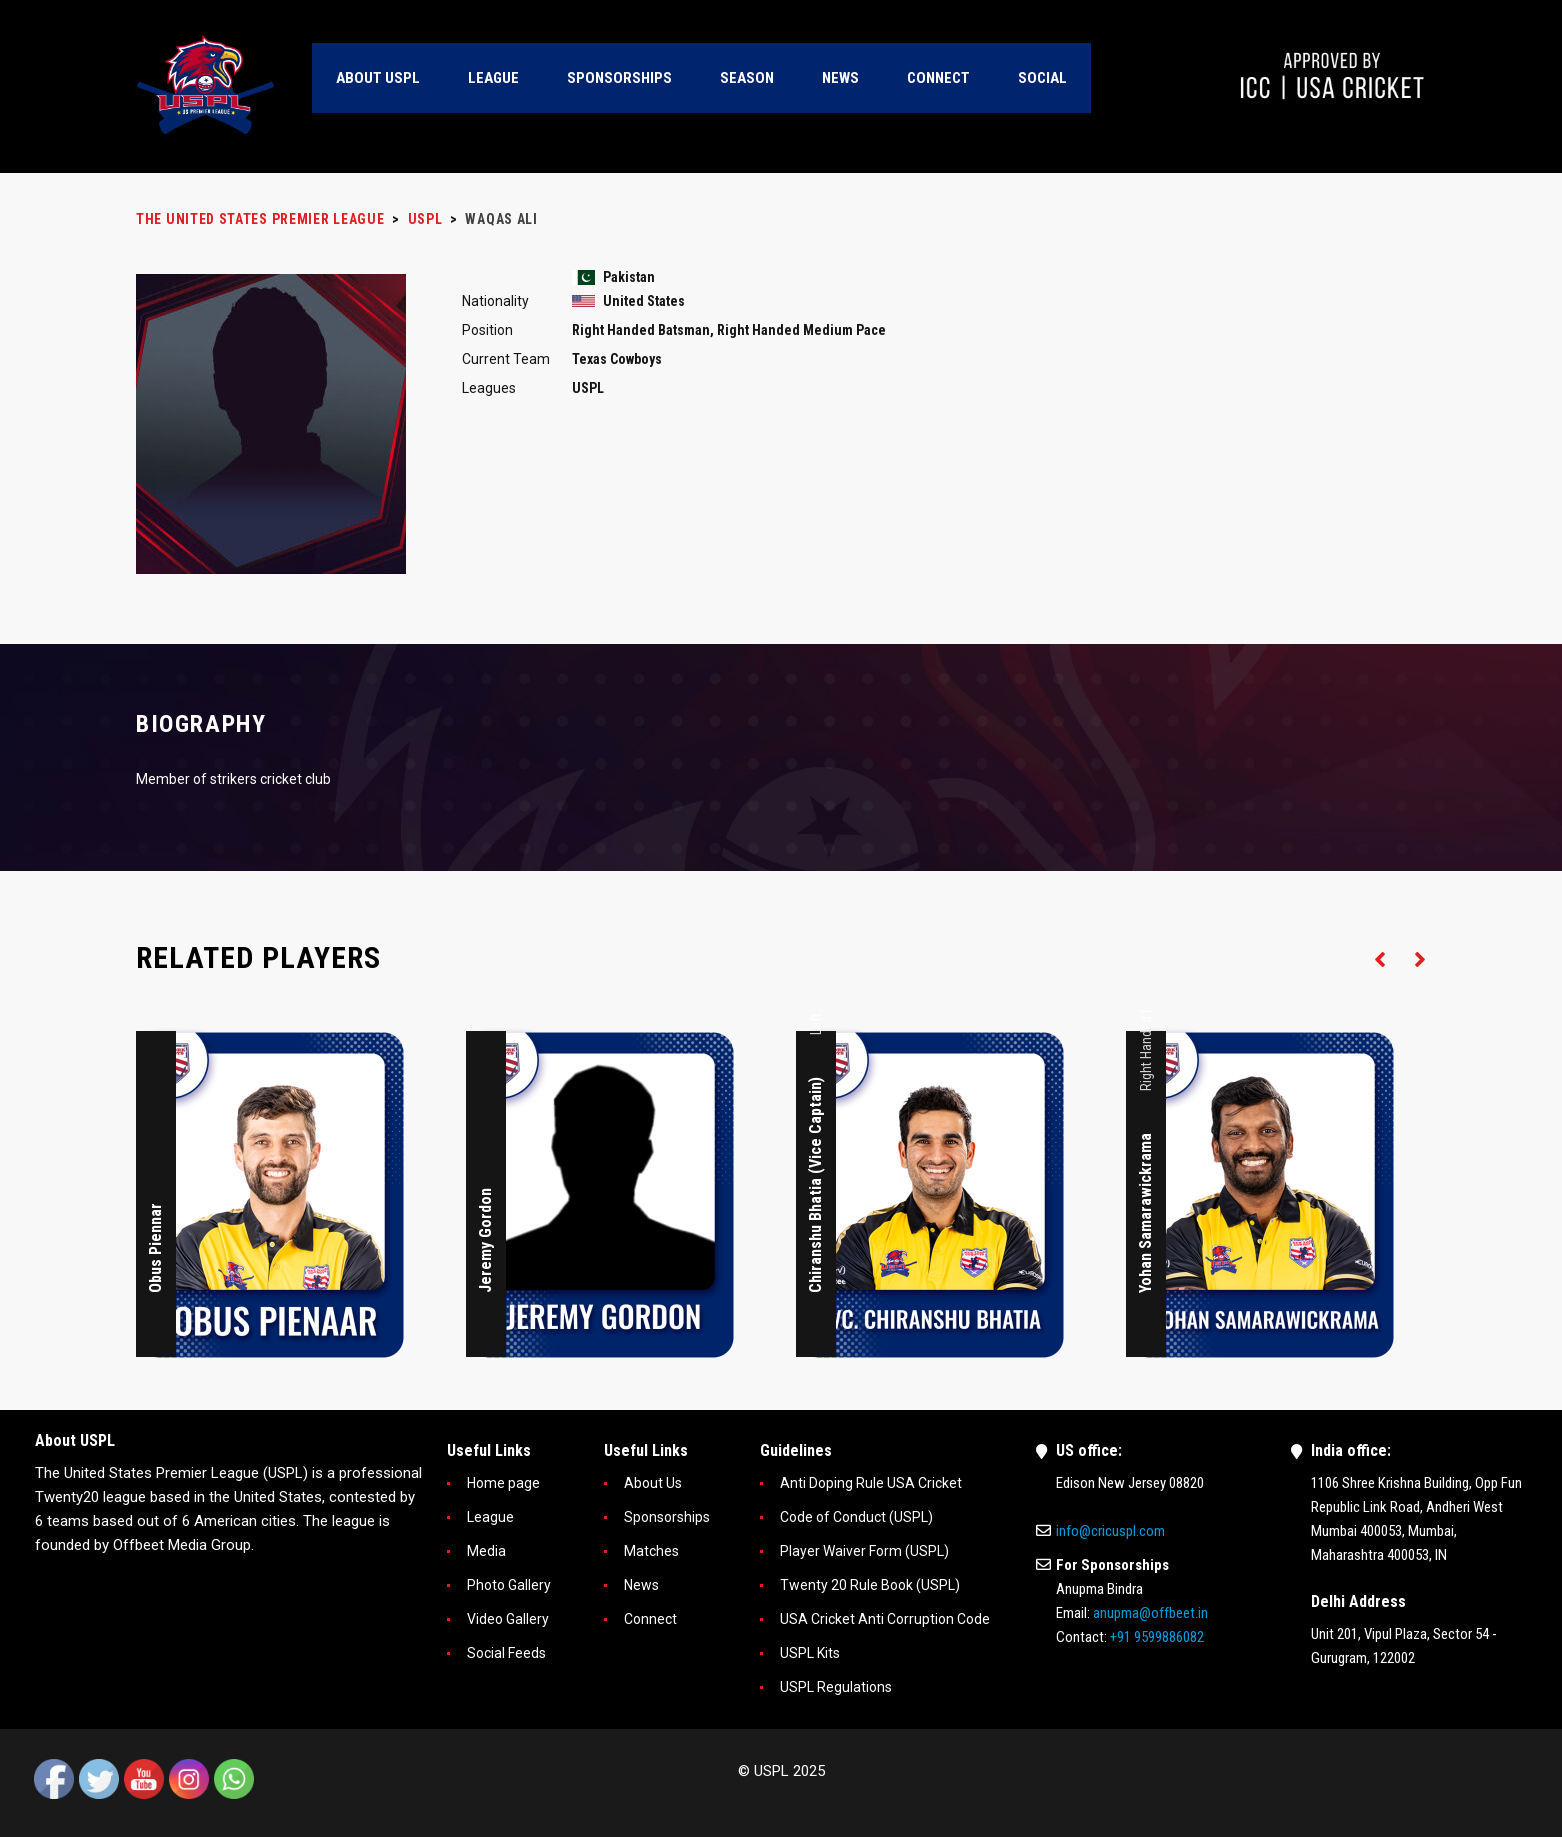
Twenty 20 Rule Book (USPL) (870, 1585)
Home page (503, 1483)
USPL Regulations (836, 1687)
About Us (653, 1483)
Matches (651, 1551)
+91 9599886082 (1157, 1637)
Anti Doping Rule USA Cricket (871, 1483)
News (641, 1585)
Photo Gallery (509, 1585)
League (490, 1517)
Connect (650, 1619)
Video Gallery (508, 1619)
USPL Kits (810, 1653)
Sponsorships (667, 1517)
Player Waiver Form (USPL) (864, 1551)
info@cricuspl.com (1110, 1531)
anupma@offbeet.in (1150, 1613)
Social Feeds (506, 1653)
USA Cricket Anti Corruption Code (885, 1619)
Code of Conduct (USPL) (856, 1517)
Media (486, 1551)
